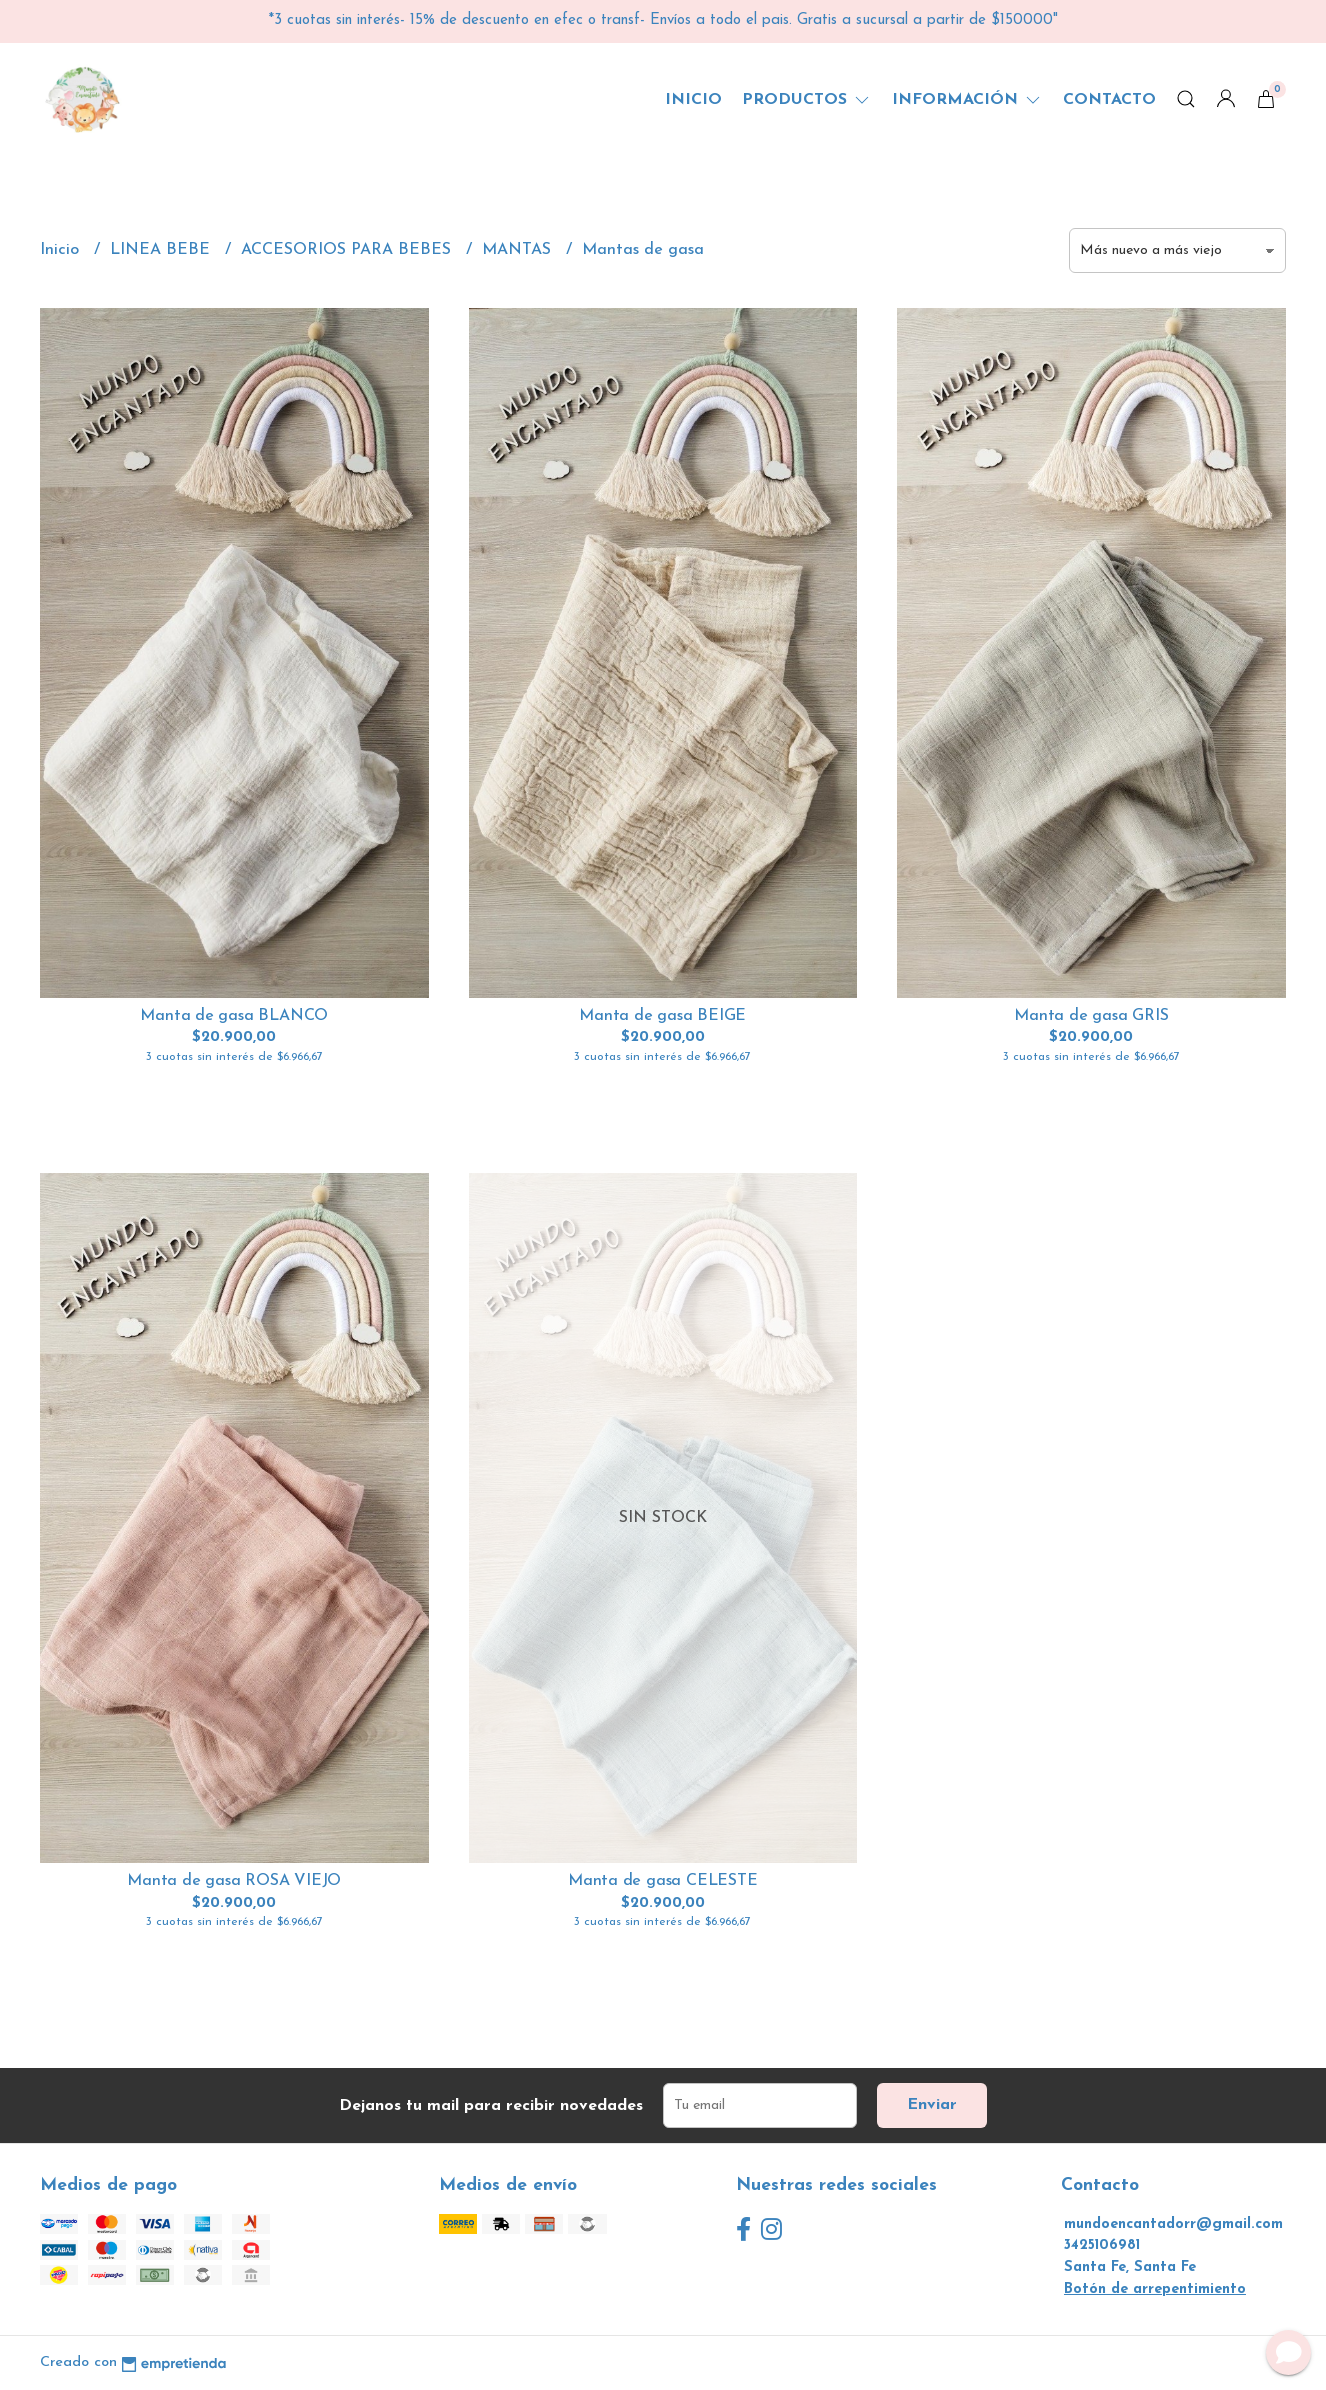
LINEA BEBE (162, 250)
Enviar (932, 2105)
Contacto (1109, 100)
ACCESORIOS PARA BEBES (348, 250)
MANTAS (519, 250)
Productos (807, 100)
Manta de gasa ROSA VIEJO (234, 1881)
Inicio (693, 100)
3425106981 (1102, 2245)
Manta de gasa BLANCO (234, 1016)
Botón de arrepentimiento (1155, 2289)
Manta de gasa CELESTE (663, 1881)
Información (967, 100)
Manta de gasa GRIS (1091, 1016)
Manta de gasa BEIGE (662, 1016)
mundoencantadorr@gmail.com (1173, 2224)
